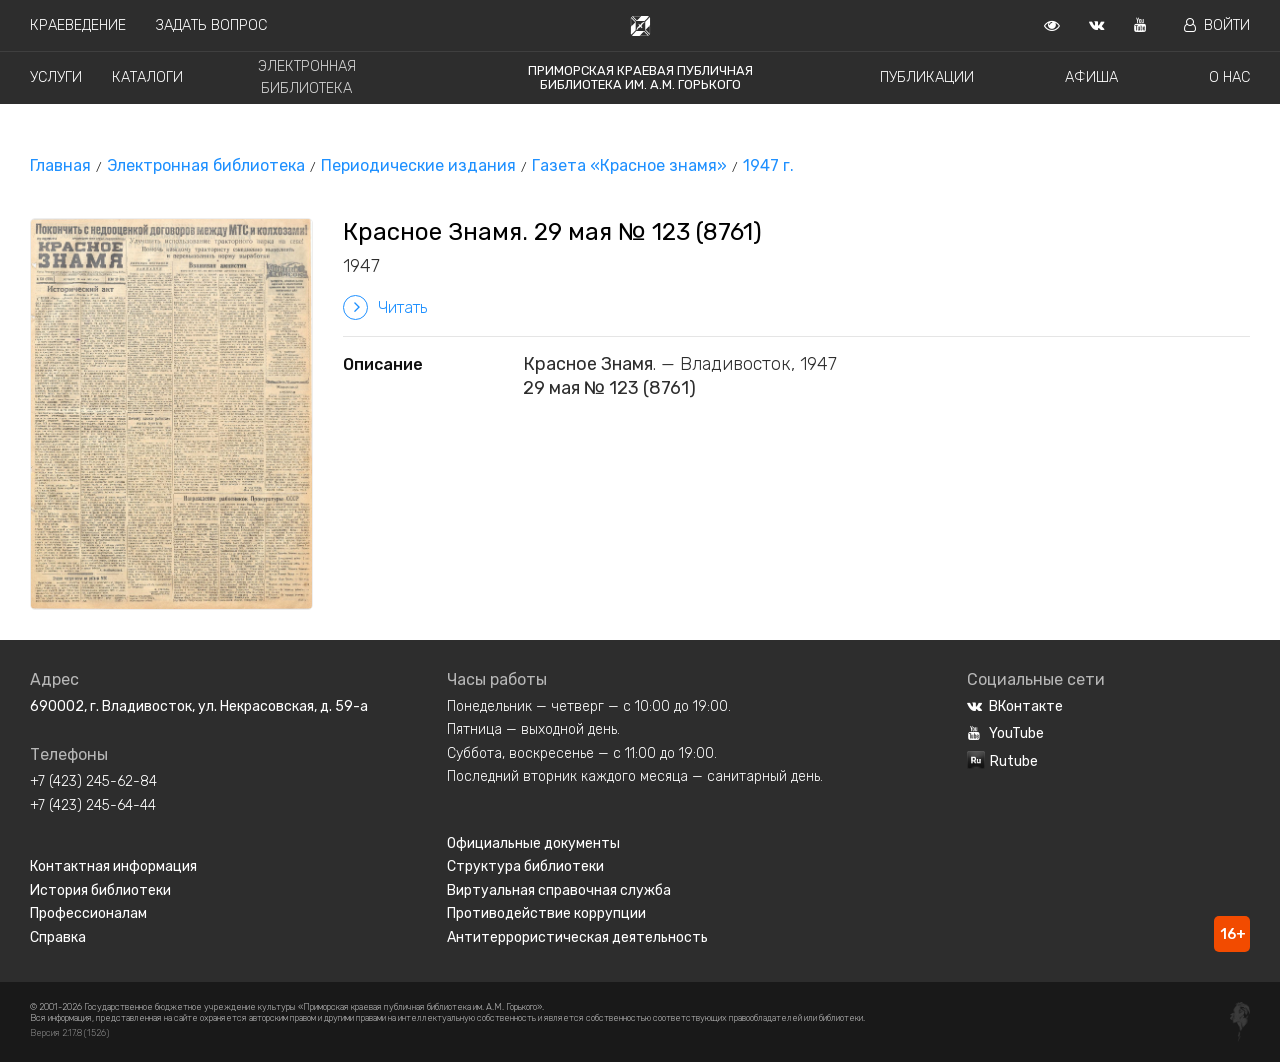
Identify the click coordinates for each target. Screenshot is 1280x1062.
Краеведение (78, 25)
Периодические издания (418, 165)
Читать (385, 307)
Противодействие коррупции (546, 913)
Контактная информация (113, 866)
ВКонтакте (1015, 706)
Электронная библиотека (206, 165)
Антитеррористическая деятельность (577, 937)
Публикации (927, 77)
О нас (1229, 77)
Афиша (1091, 77)
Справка (58, 937)
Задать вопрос (211, 25)
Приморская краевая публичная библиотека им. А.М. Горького (640, 77)
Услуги (56, 77)
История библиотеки (100, 890)
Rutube (1002, 761)
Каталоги (147, 77)
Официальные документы (533, 843)
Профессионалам (88, 913)
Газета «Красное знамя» (629, 165)
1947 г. (768, 165)
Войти (1217, 25)
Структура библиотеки (525, 866)
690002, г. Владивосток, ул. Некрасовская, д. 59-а (199, 706)
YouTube (1005, 733)
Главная (60, 165)
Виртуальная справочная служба (559, 890)
